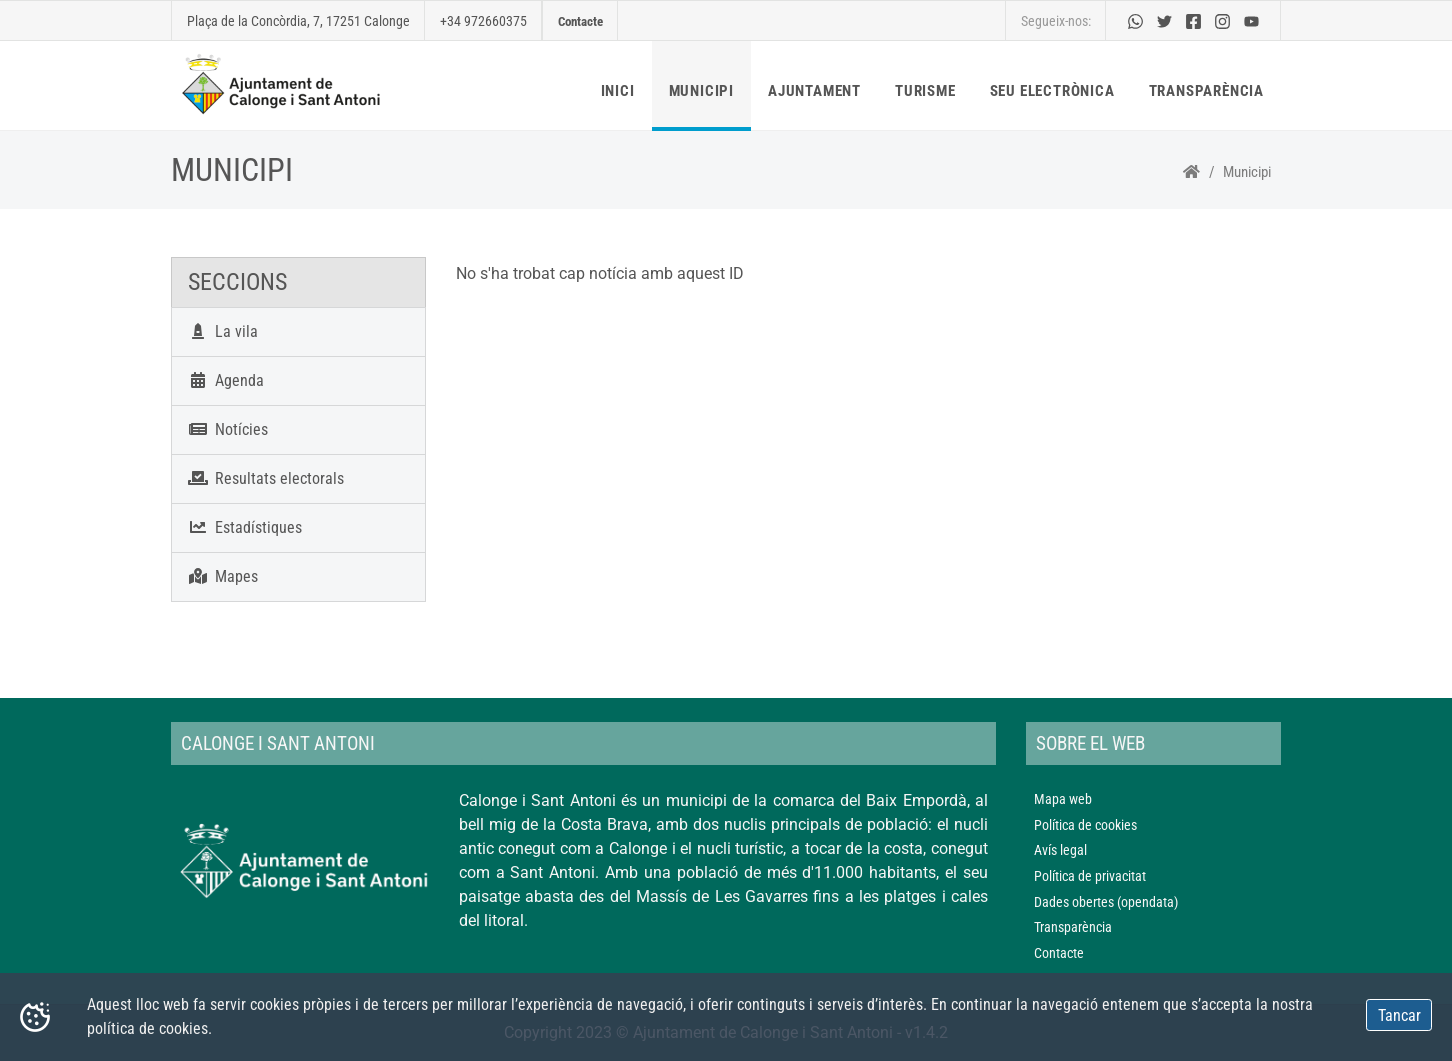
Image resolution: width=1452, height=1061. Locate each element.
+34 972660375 (483, 21)
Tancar (1399, 1015)
